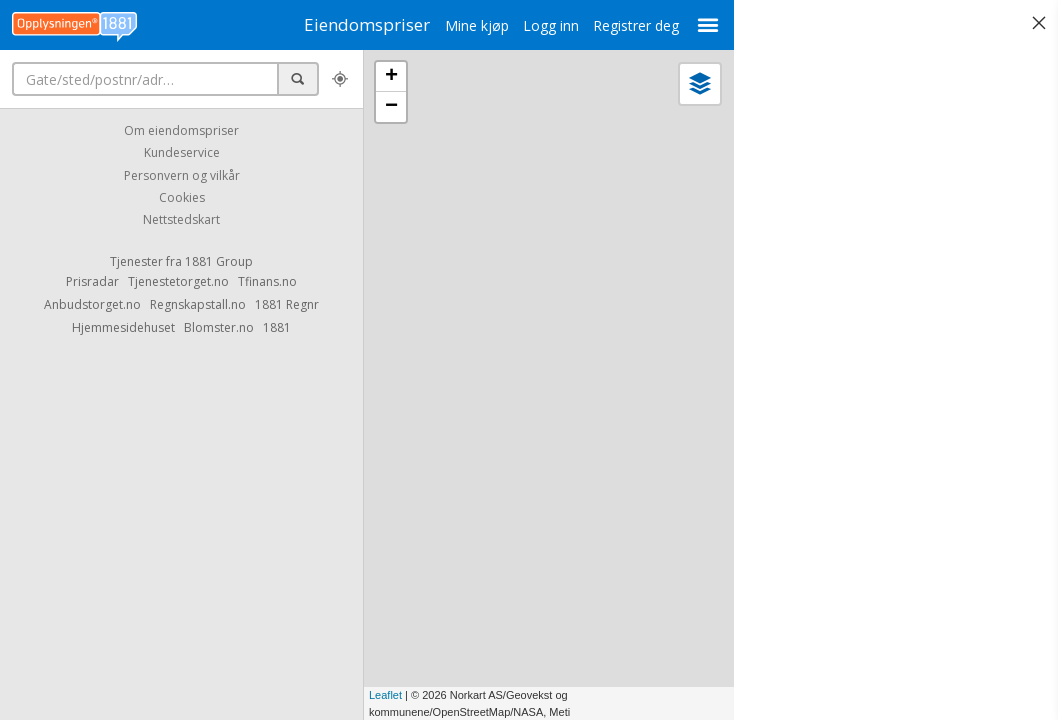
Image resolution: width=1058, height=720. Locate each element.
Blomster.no (219, 327)
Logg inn (551, 25)
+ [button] (391, 77)
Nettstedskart (181, 220)
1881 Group (219, 261)
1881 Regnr (287, 304)
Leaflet (385, 695)
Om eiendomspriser (181, 130)
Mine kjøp (477, 25)
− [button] (391, 107)
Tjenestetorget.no (178, 281)
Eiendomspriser (367, 24)
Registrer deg (636, 25)
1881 (277, 327)
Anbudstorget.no (92, 304)
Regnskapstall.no (198, 304)
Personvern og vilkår (182, 175)
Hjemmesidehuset (123, 327)
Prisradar (92, 281)
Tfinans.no (267, 281)
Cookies (182, 197)
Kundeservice (182, 153)
